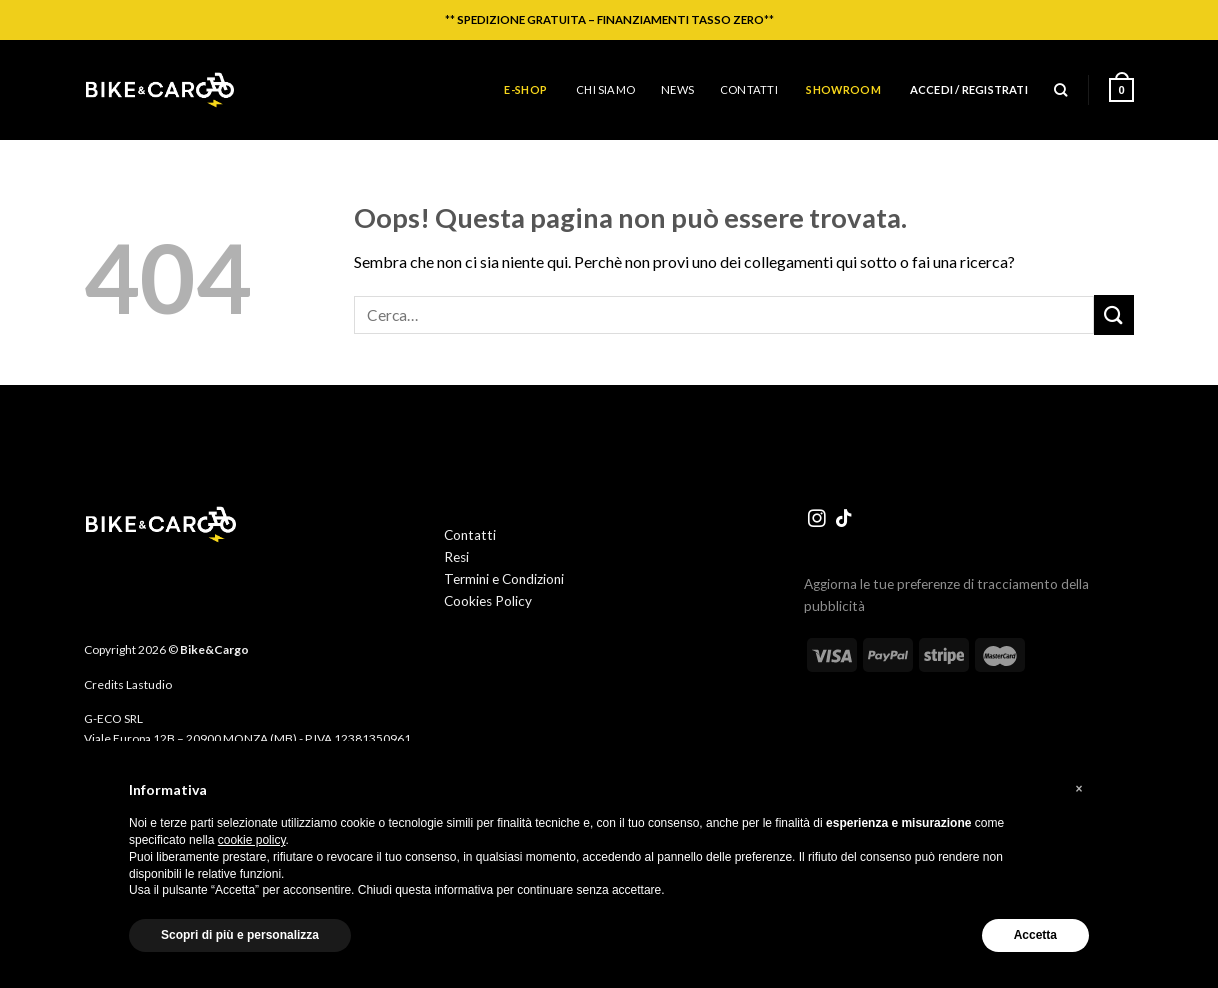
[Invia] (1114, 314)
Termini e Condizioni (504, 579)
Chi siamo (605, 89)
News (677, 89)
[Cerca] (1060, 90)
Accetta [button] (1035, 935)
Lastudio (149, 684)
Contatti (749, 89)
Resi (456, 557)
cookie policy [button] (252, 840)
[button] (1079, 789)
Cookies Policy (488, 601)
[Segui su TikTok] (844, 520)
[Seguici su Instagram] (817, 520)
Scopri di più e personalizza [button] (240, 935)
